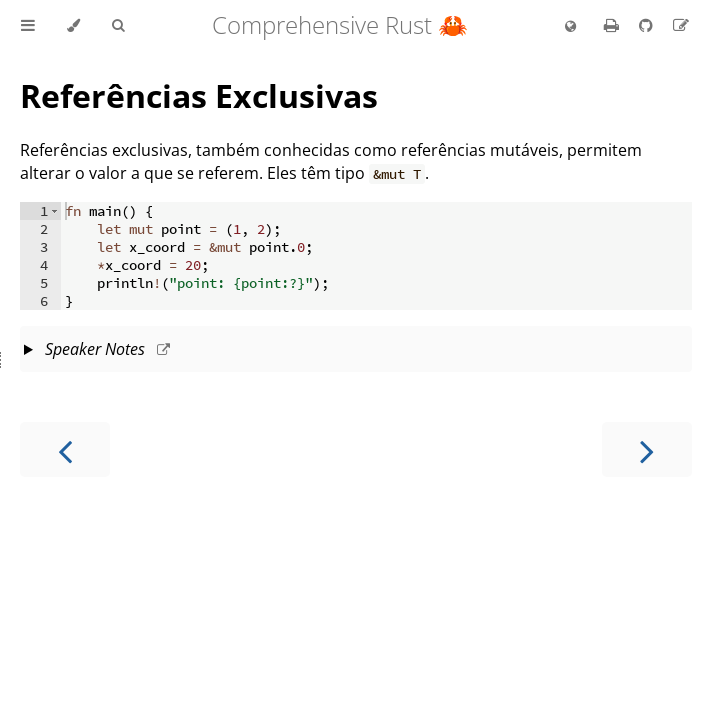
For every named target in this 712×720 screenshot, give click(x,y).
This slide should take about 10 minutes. (356, 351)
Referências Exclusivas (199, 95)
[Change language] (570, 27)
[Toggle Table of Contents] (28, 26)
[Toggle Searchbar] (118, 26)
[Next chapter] (647, 449)
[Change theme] (73, 26)
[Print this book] (613, 25)
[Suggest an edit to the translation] (681, 25)
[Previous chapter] (65, 449)
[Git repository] (648, 25)
